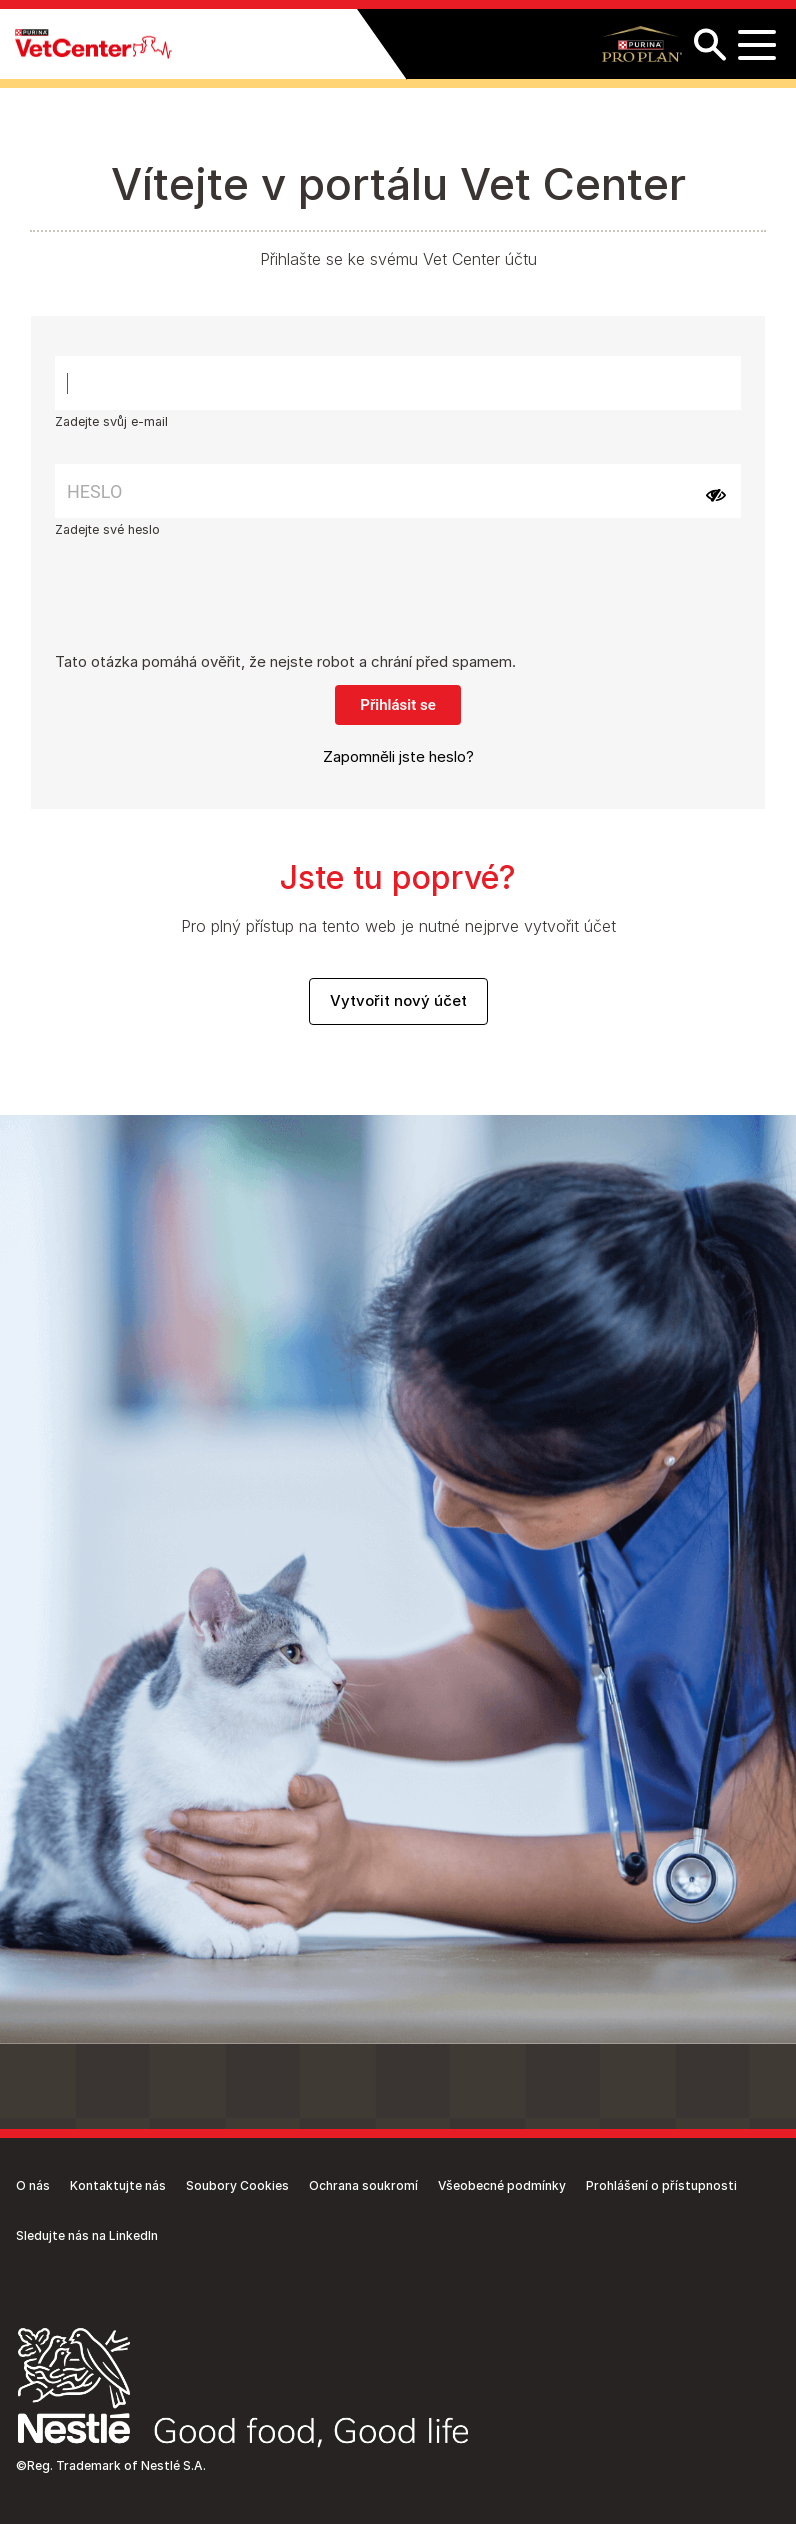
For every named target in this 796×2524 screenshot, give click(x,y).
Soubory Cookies (237, 2185)
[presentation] (207, 611)
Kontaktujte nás (118, 2185)
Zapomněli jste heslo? (398, 756)
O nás (33, 2185)
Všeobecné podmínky (502, 2185)
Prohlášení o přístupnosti (661, 2185)
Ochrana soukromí (363, 2185)
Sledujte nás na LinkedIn (87, 2235)
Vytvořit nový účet (398, 1000)
